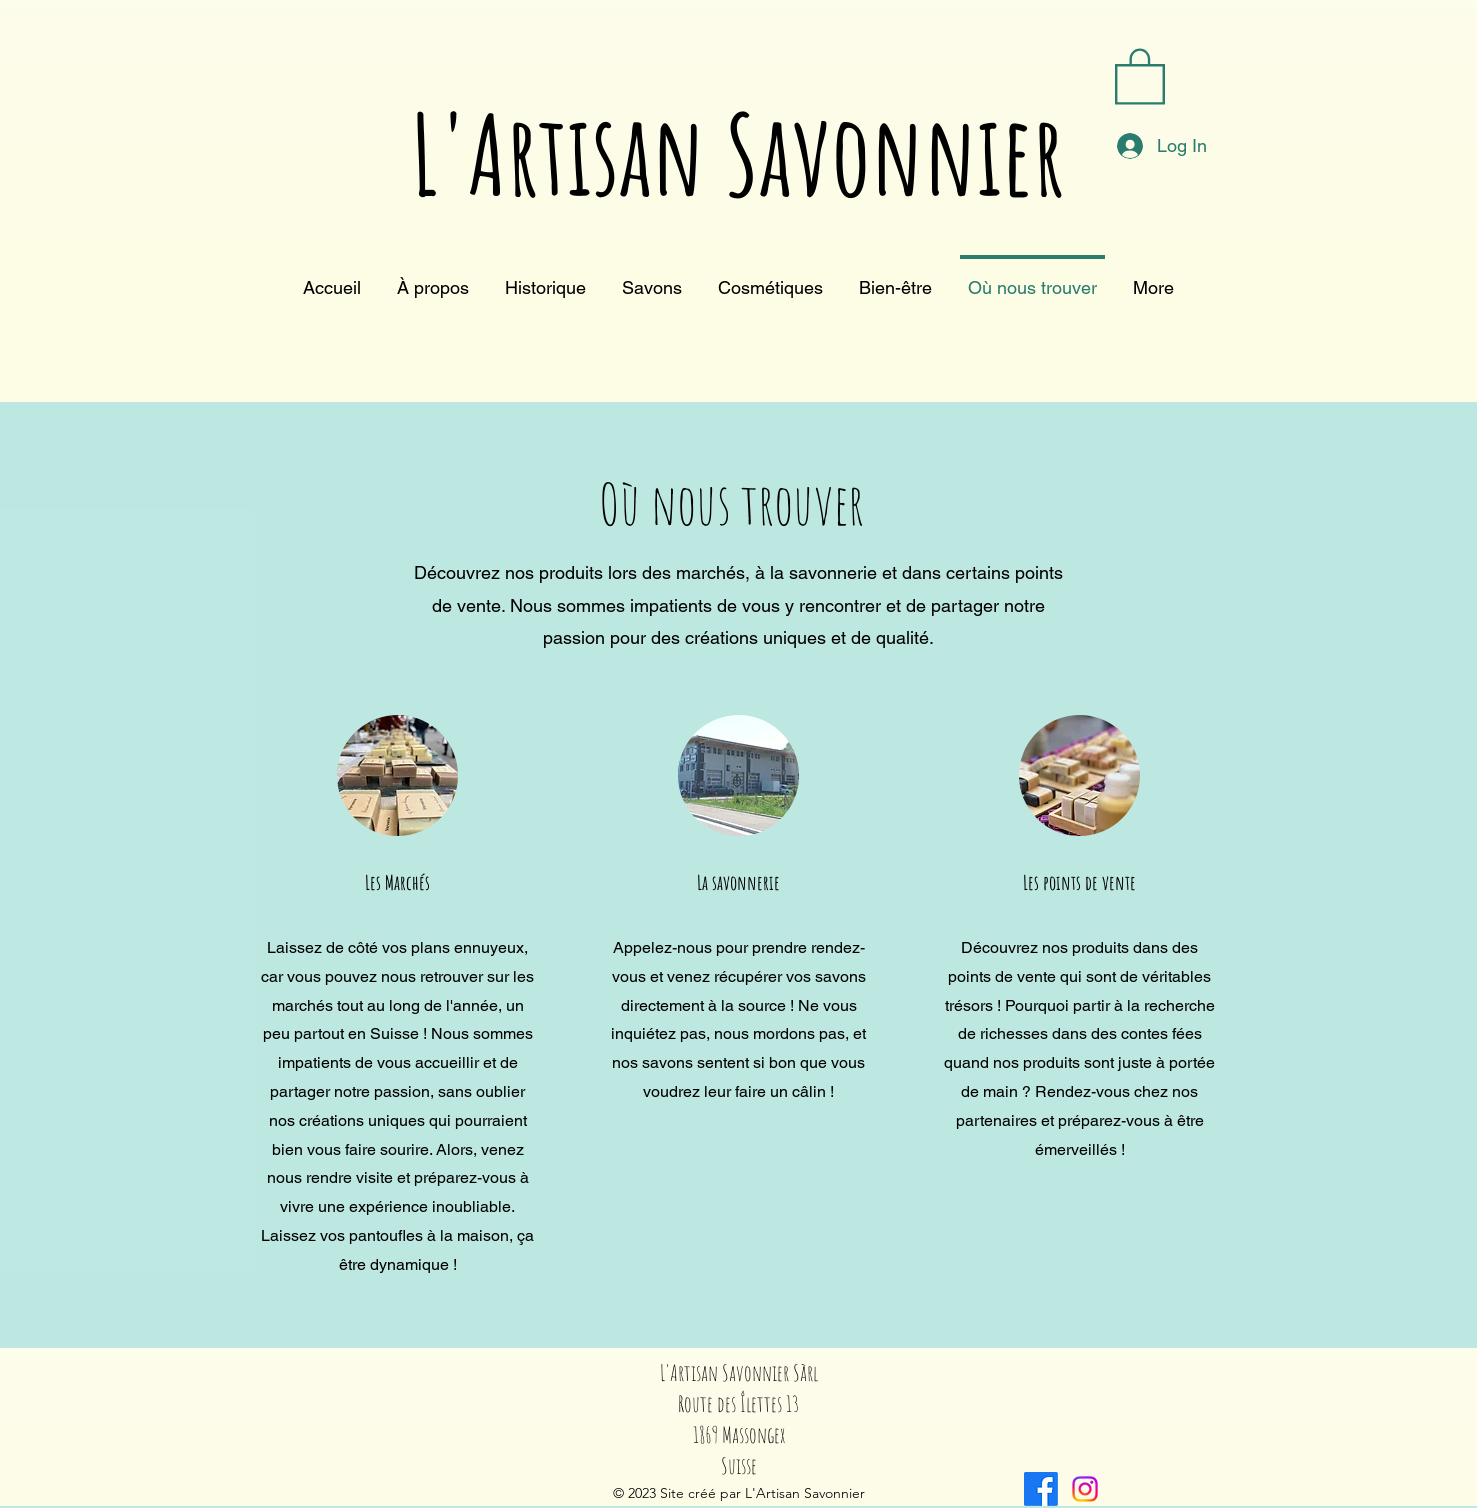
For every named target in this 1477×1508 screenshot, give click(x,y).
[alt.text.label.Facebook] (1041, 1489)
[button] (1140, 75)
